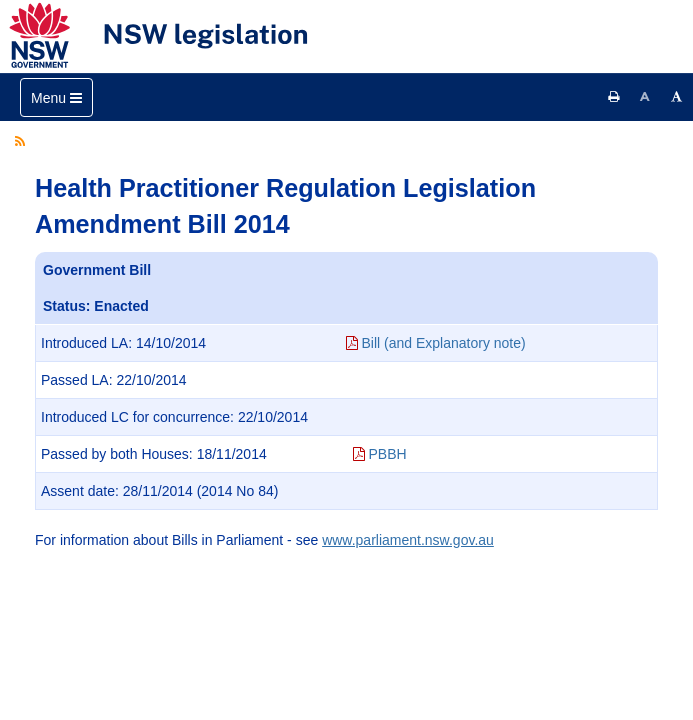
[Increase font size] (677, 97)
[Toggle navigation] (56, 97)
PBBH (380, 454)
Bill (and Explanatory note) (436, 343)
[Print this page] (614, 97)
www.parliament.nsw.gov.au (408, 540)
